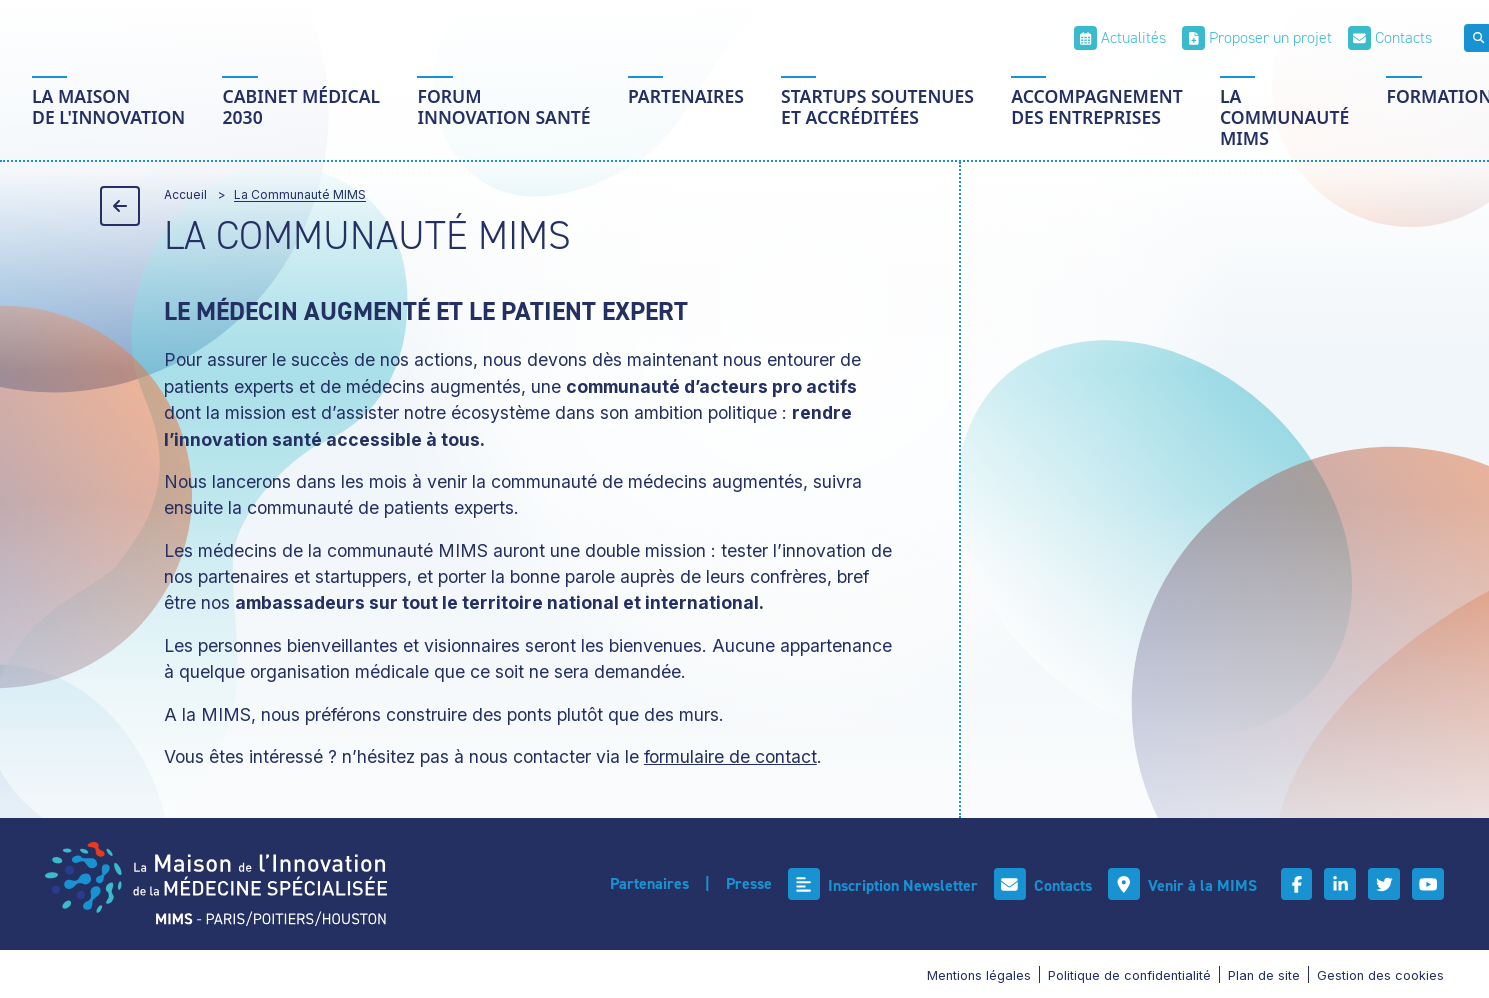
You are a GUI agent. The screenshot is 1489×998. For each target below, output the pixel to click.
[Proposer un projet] (1257, 38)
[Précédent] (120, 206)
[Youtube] (1428, 884)
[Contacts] (1390, 38)
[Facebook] (1296, 884)
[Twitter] (1384, 884)
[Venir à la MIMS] (1181, 885)
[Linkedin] (1340, 884)
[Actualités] (1120, 38)
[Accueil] (216, 884)
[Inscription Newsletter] (882, 885)
